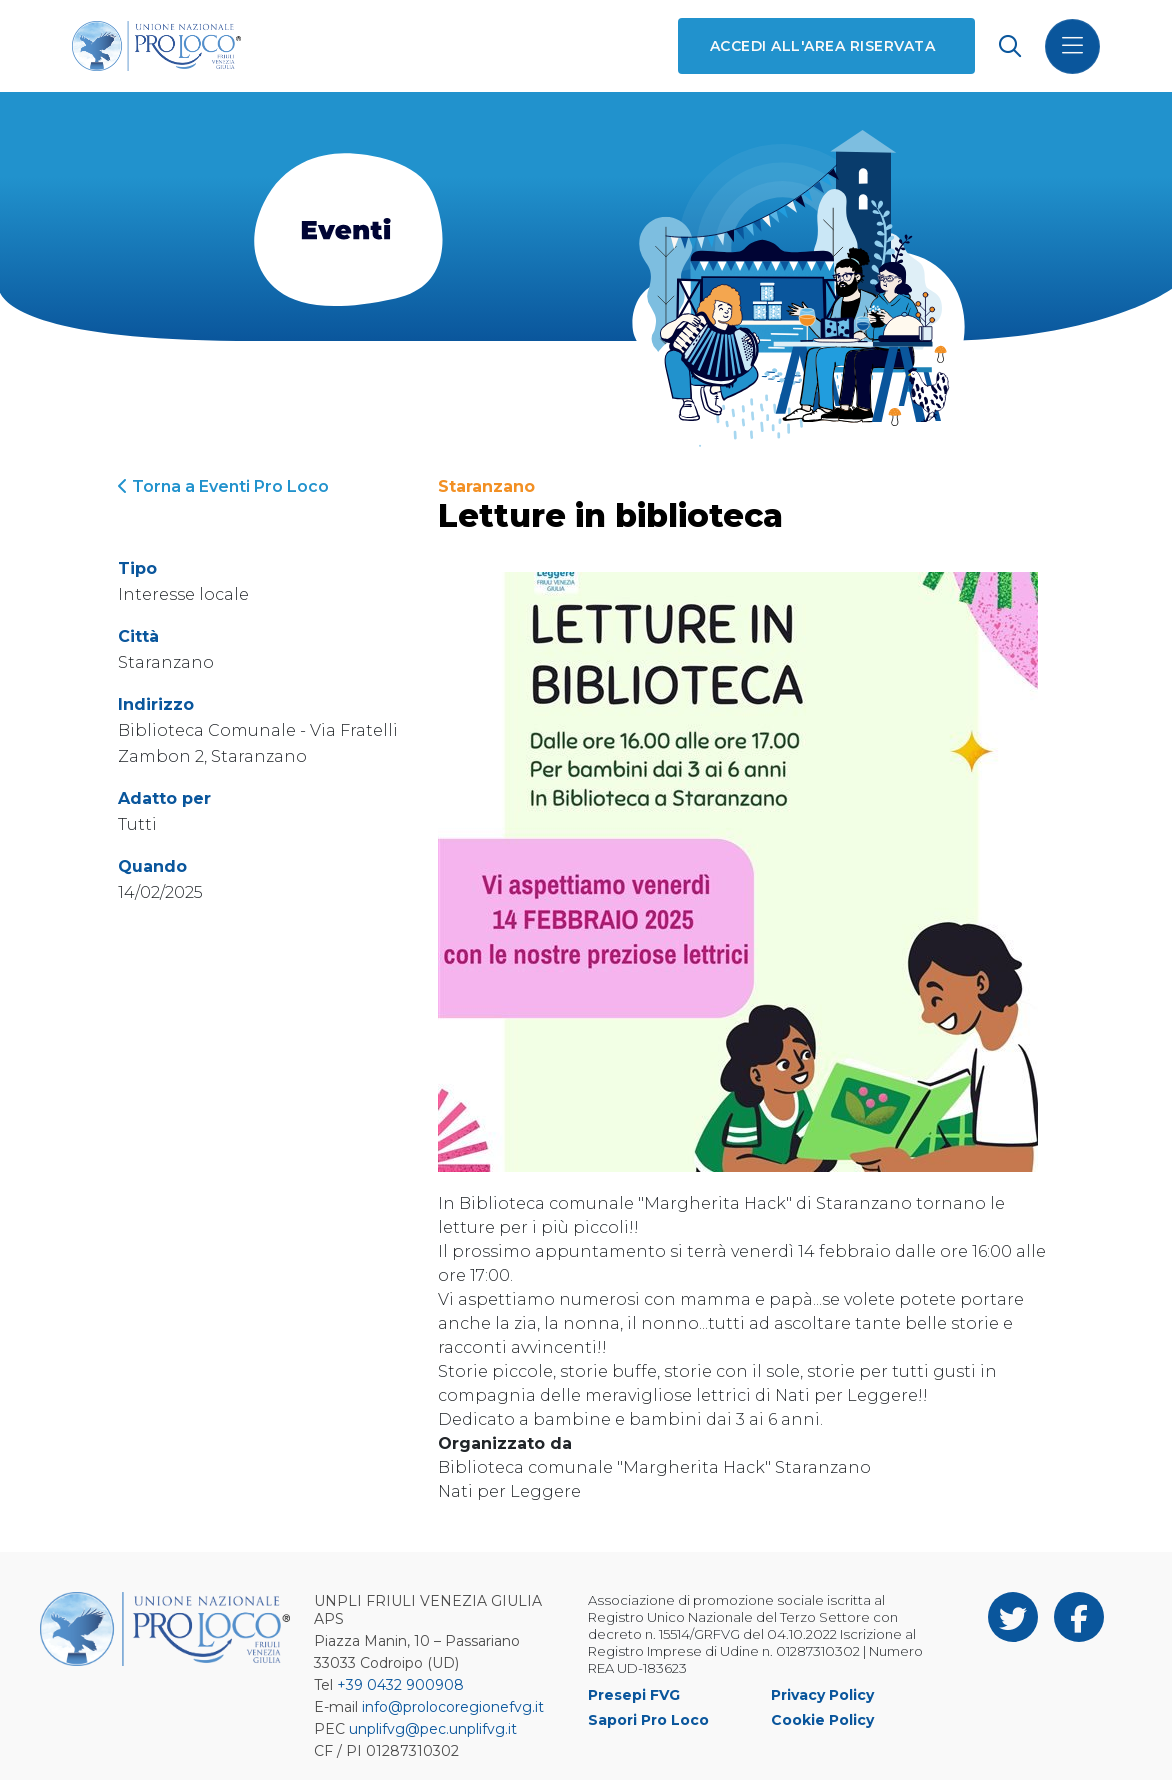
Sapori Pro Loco (648, 1720)
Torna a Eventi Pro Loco (223, 486)
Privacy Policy (822, 1695)
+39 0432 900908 (400, 1685)
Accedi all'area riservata (822, 46)
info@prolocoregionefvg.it (453, 1707)
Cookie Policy (822, 1720)
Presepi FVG (634, 1695)
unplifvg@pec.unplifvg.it (433, 1729)
